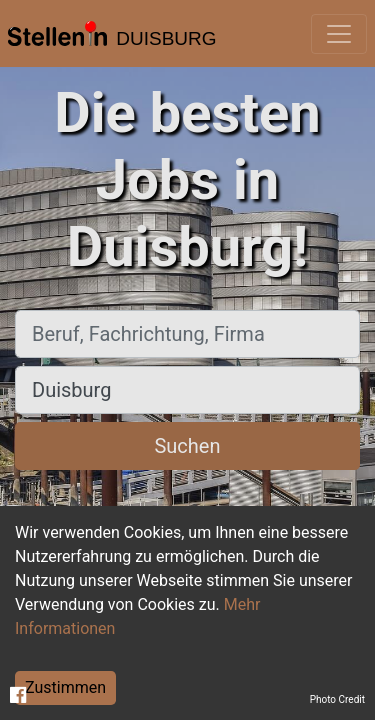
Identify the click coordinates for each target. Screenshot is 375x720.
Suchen (187, 446)
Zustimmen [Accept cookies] (65, 687)
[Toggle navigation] (339, 34)
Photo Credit (337, 699)
